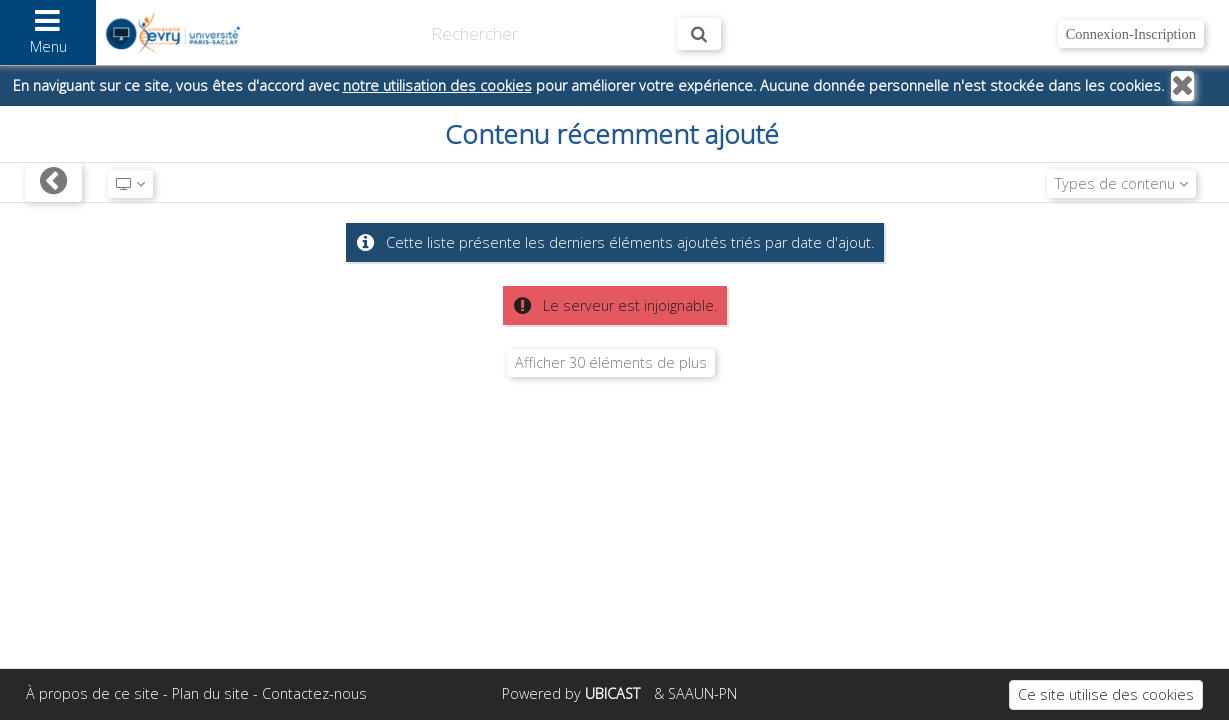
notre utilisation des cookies (437, 85)
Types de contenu (1121, 183)
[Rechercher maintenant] (699, 34)
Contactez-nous (314, 693)
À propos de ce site (92, 693)
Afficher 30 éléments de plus (611, 362)
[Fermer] (1182, 86)
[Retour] (53, 182)
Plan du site (210, 693)
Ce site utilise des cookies (1106, 694)
